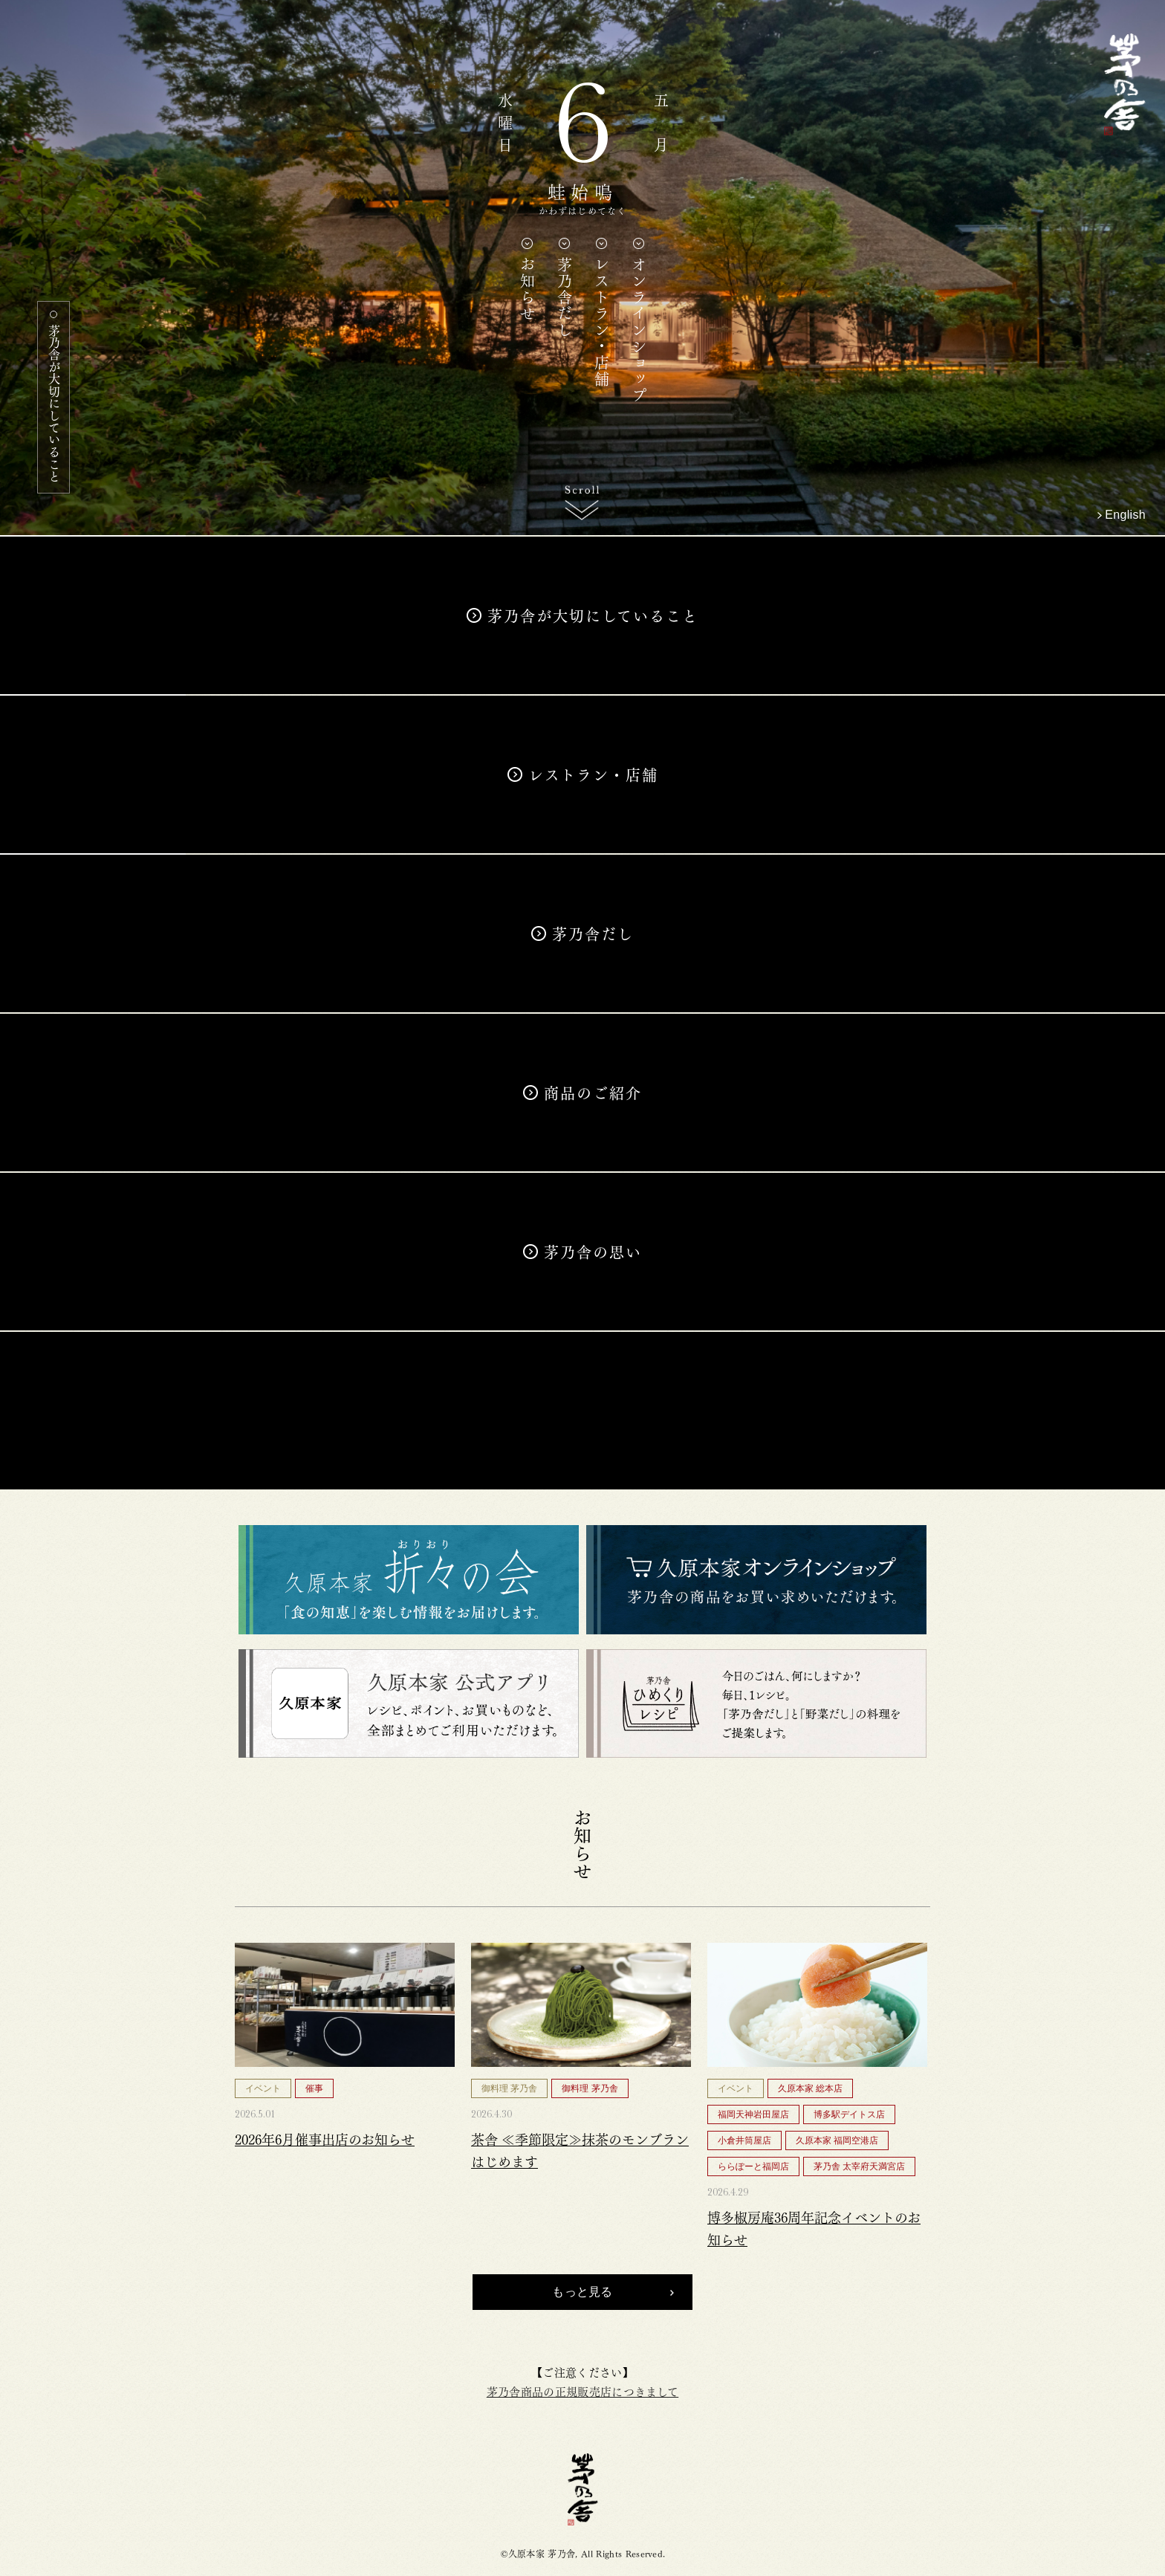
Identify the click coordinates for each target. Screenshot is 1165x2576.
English (1125, 515)
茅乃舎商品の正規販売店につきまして (582, 2390)
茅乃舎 (583, 2489)
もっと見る (582, 2291)
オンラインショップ (638, 330)
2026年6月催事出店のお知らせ (325, 2138)
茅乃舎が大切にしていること (54, 403)
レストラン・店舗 (601, 321)
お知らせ (526, 289)
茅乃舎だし (563, 297)
